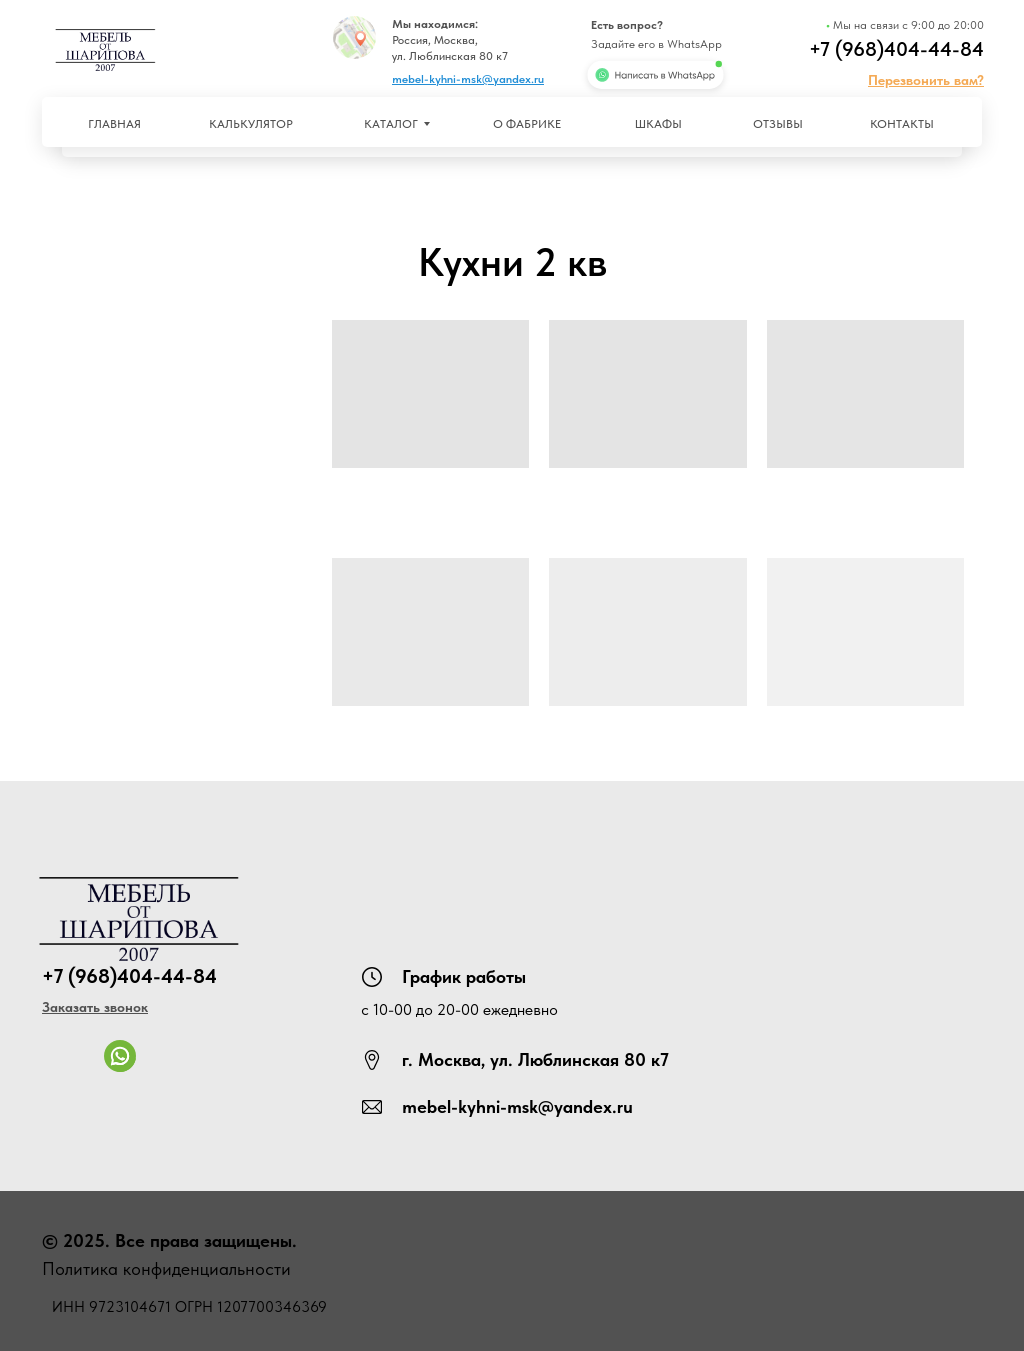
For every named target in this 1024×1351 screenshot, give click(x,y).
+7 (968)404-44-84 (896, 49)
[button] (926, 80)
